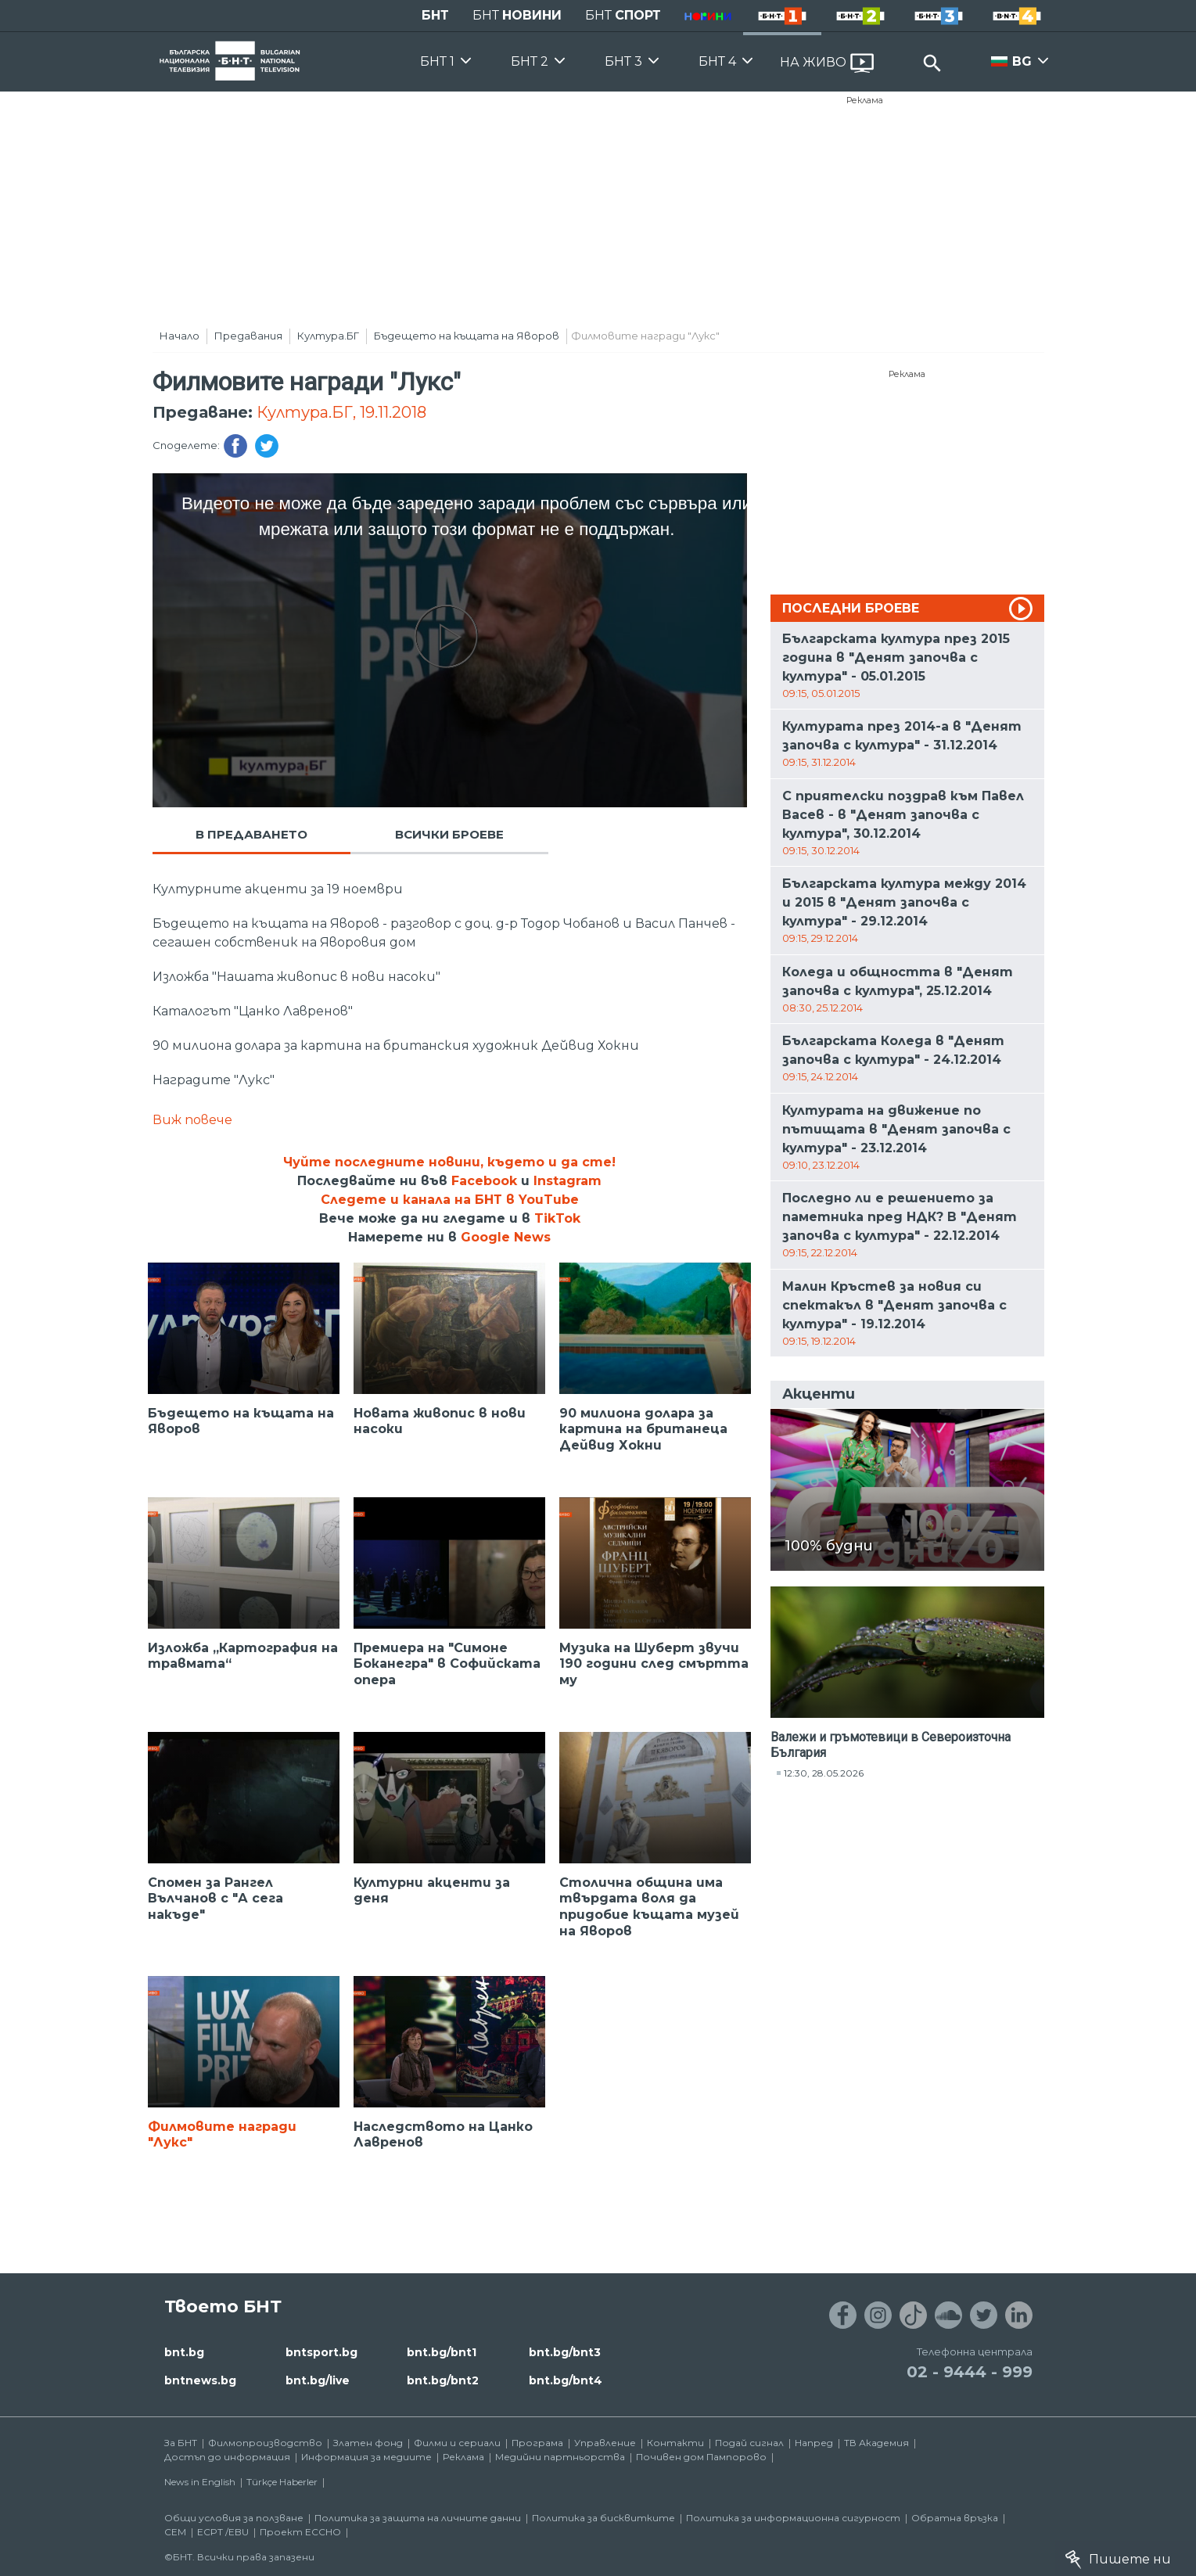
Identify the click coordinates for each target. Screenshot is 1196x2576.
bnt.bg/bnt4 (565, 2380)
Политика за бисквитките (603, 2518)
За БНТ (180, 2442)
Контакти (675, 2442)
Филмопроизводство (265, 2442)
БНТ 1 (437, 61)
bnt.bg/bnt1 (441, 2352)
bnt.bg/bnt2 (443, 2380)
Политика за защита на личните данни (417, 2518)
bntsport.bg (321, 2352)
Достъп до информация (227, 2457)
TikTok (557, 1218)
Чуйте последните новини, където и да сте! (449, 1162)
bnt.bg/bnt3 (565, 2352)
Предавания (248, 335)
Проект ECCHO (300, 2532)
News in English (199, 2482)
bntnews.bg (200, 2380)
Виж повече (192, 1119)
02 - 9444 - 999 (970, 2371)
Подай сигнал (749, 2442)
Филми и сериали (457, 2442)
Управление (605, 2442)
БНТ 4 (717, 61)
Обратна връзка (954, 2518)
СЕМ (175, 2532)
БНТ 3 (623, 61)
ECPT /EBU (223, 2532)
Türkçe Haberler (282, 2482)
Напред (814, 2442)
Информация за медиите (366, 2457)
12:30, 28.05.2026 (824, 1773)
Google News (506, 1237)
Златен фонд (368, 2442)
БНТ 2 (529, 61)
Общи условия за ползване (233, 2518)
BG (1022, 61)
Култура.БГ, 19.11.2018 (341, 412)
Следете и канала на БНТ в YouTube (450, 1199)
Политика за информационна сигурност (793, 2518)
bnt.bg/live (318, 2380)
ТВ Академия (876, 2442)
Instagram (567, 1180)
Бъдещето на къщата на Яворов (466, 335)
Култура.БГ (328, 335)
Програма (537, 2442)
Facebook (484, 1180)
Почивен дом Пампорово (701, 2457)
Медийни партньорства (560, 2457)
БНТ (435, 15)
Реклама (864, 100)
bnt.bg (184, 2352)
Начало (179, 335)
